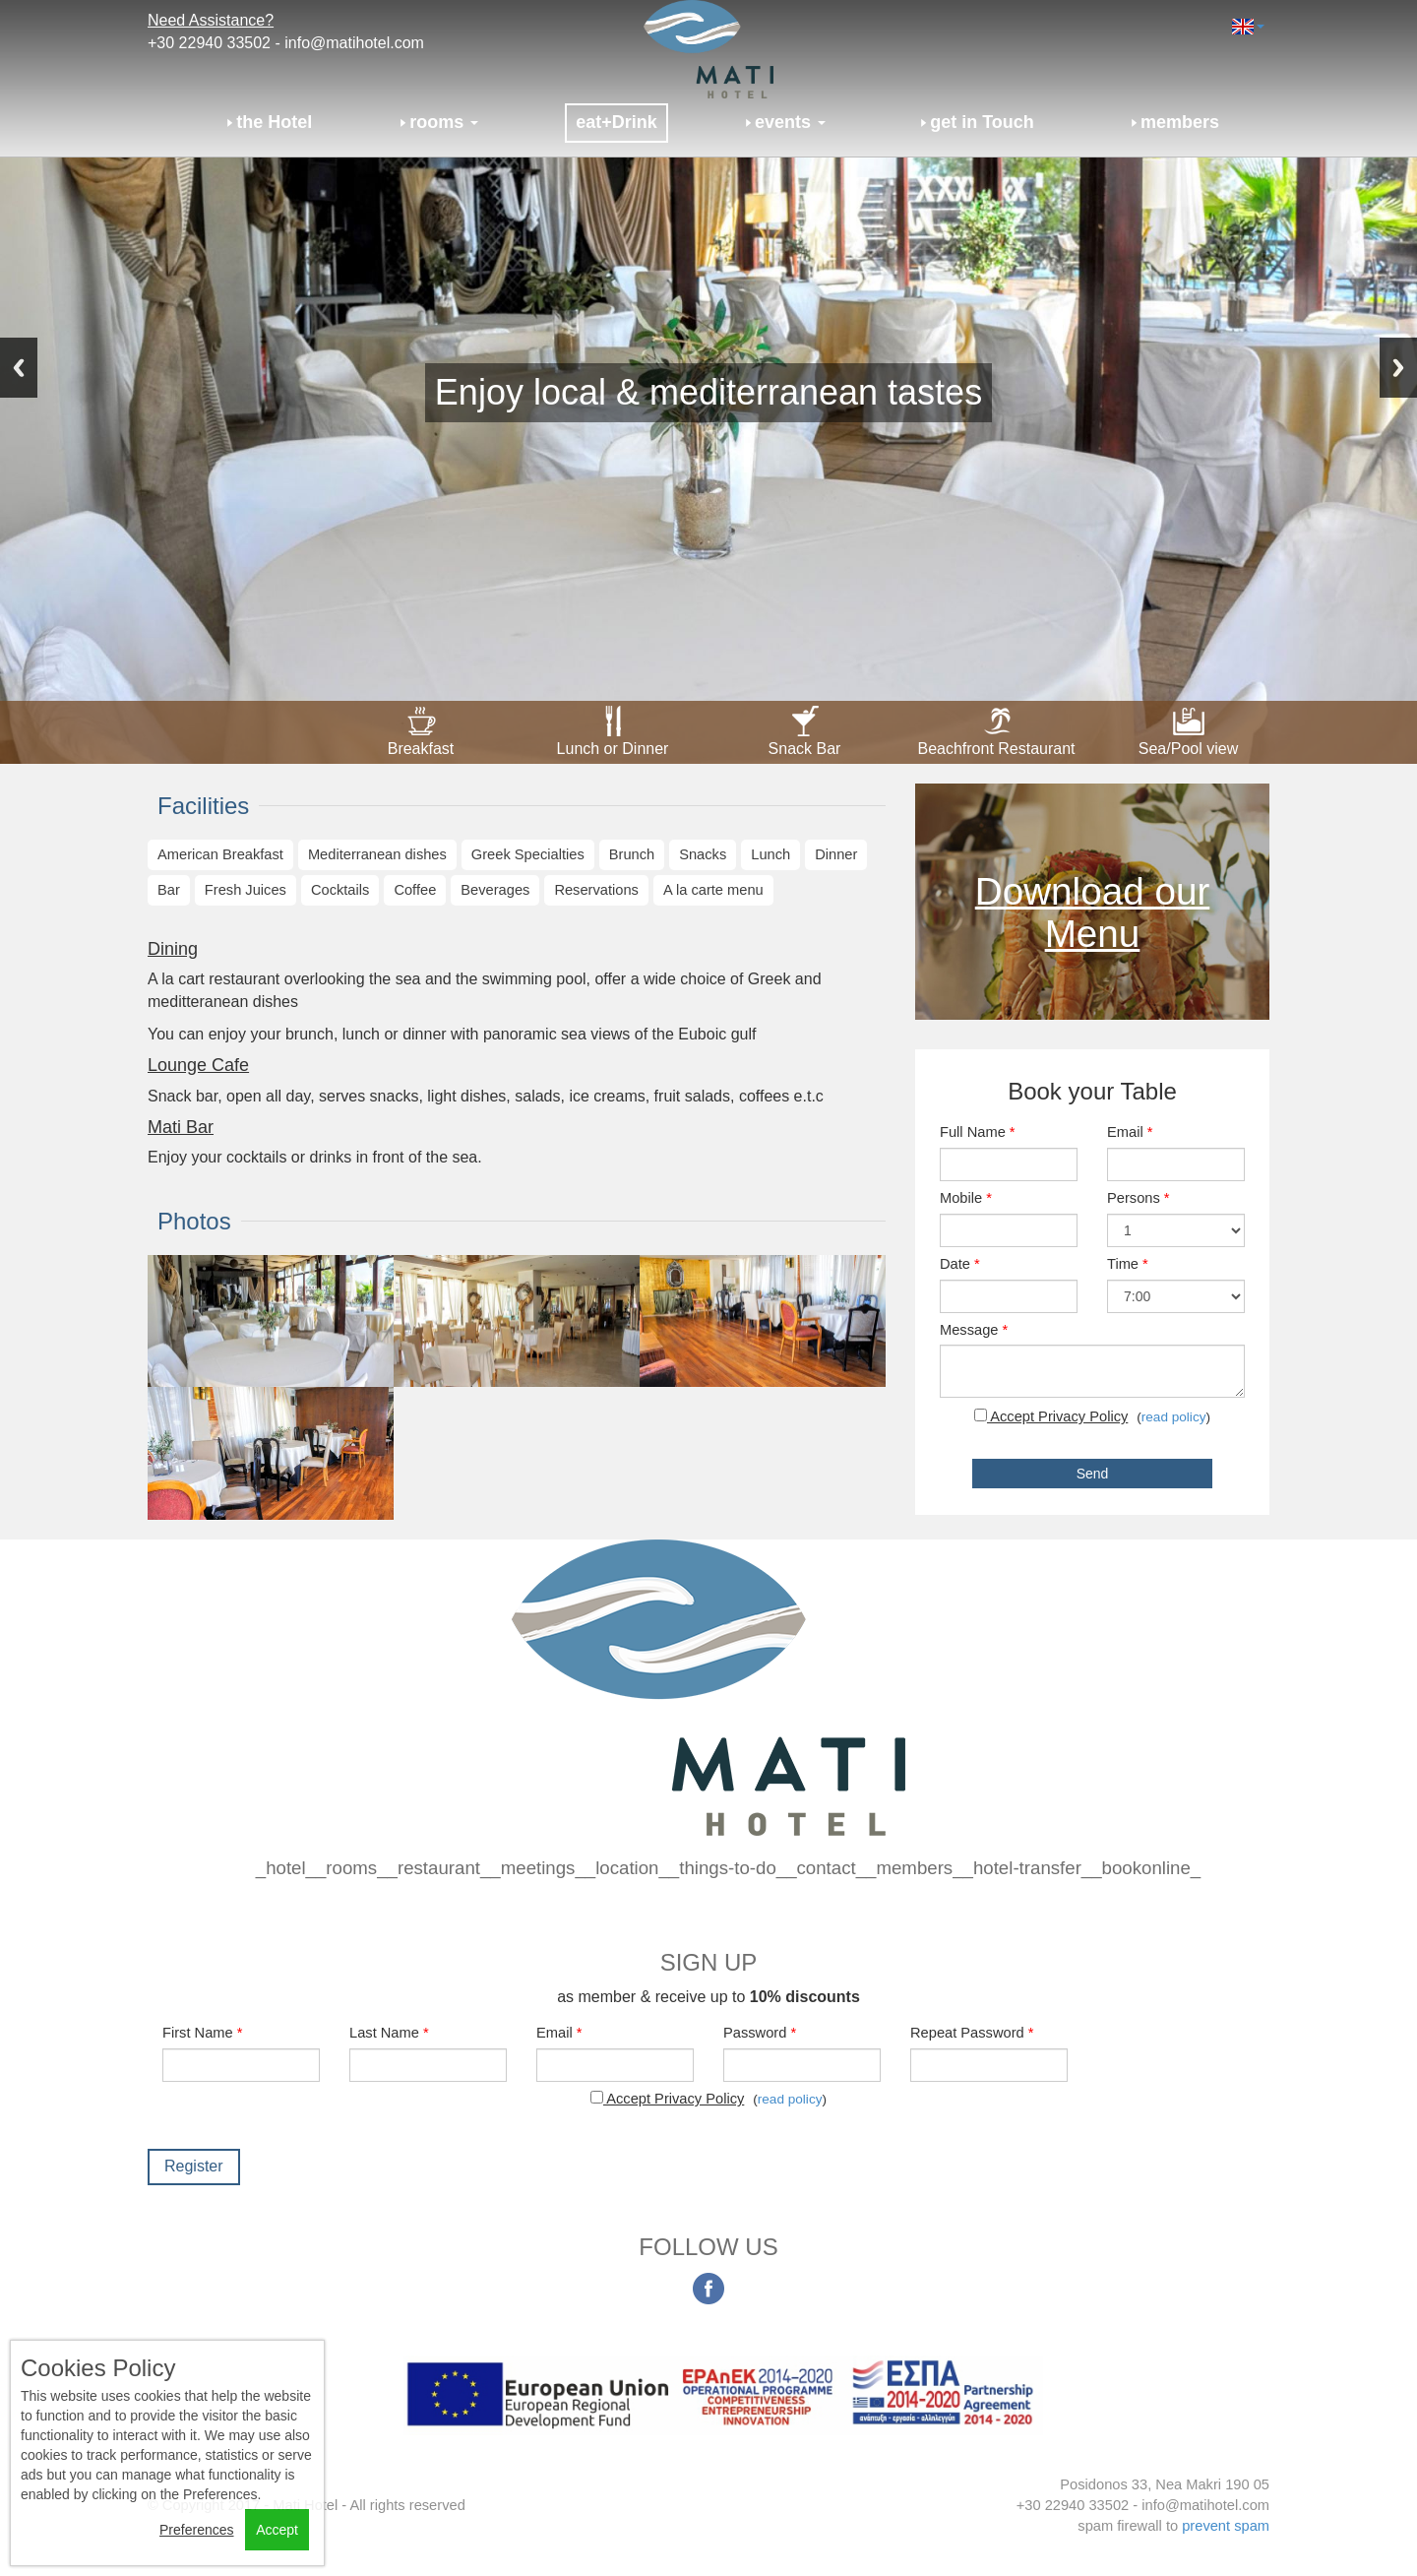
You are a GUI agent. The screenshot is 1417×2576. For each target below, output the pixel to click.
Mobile (966, 1198)
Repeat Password (971, 2033)
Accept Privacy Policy (1051, 1416)
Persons (1138, 1198)
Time (1127, 1264)
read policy (1173, 1417)
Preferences (196, 2530)
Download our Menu (1092, 912)
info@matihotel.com (354, 42)
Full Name (978, 1132)
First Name (202, 2033)
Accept (277, 2530)
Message (974, 1330)
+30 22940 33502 (209, 42)
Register (193, 2166)
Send (1093, 1473)
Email (1129, 1132)
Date (960, 1264)
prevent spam (1225, 2526)
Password (759, 2033)
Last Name (389, 2033)
